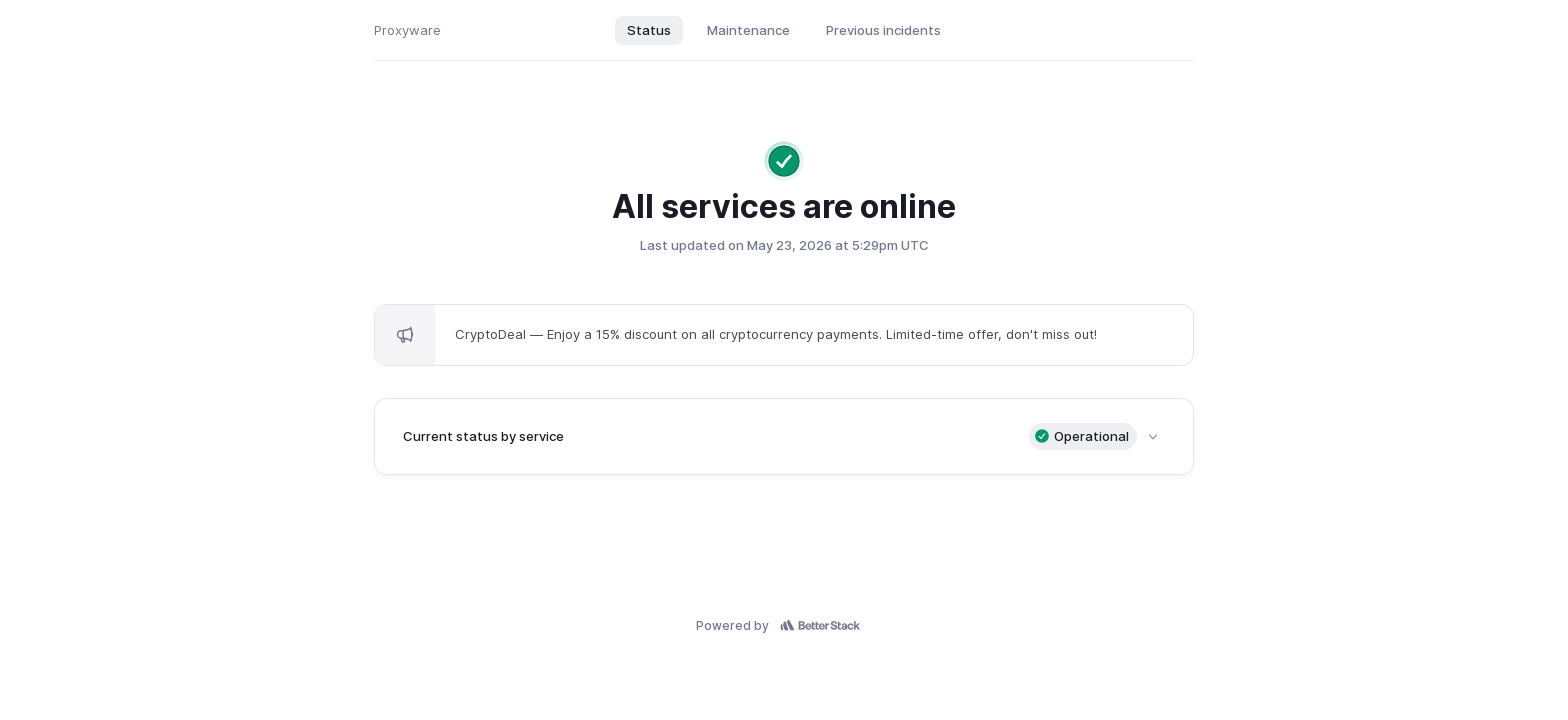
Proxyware (407, 30)
